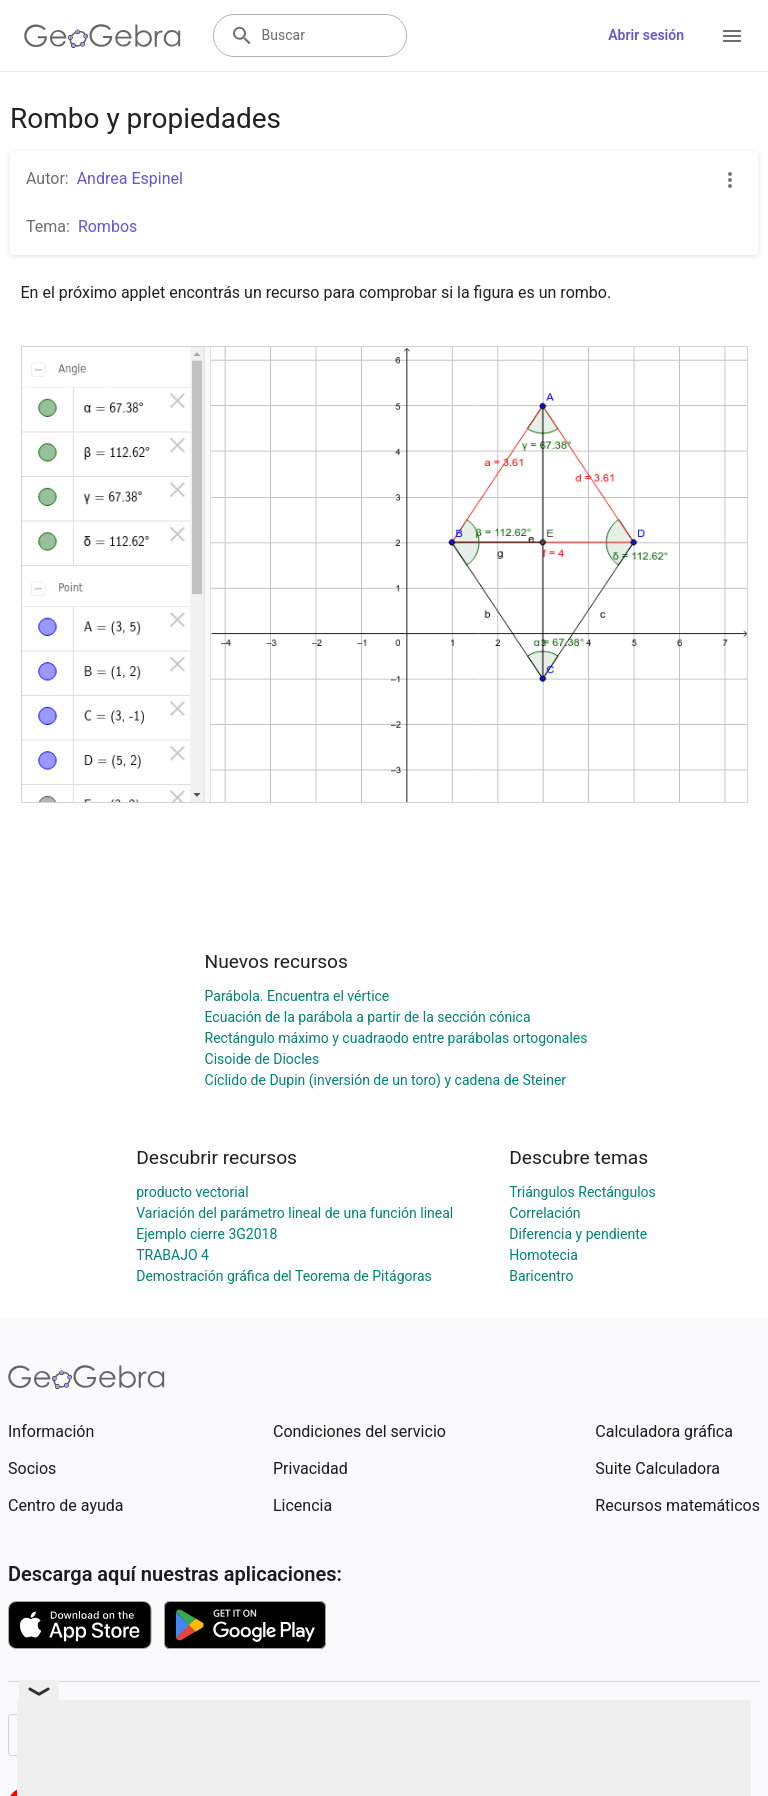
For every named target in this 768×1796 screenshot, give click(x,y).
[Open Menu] (732, 36)
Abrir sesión (646, 35)
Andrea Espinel (130, 178)
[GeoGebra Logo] (102, 36)
